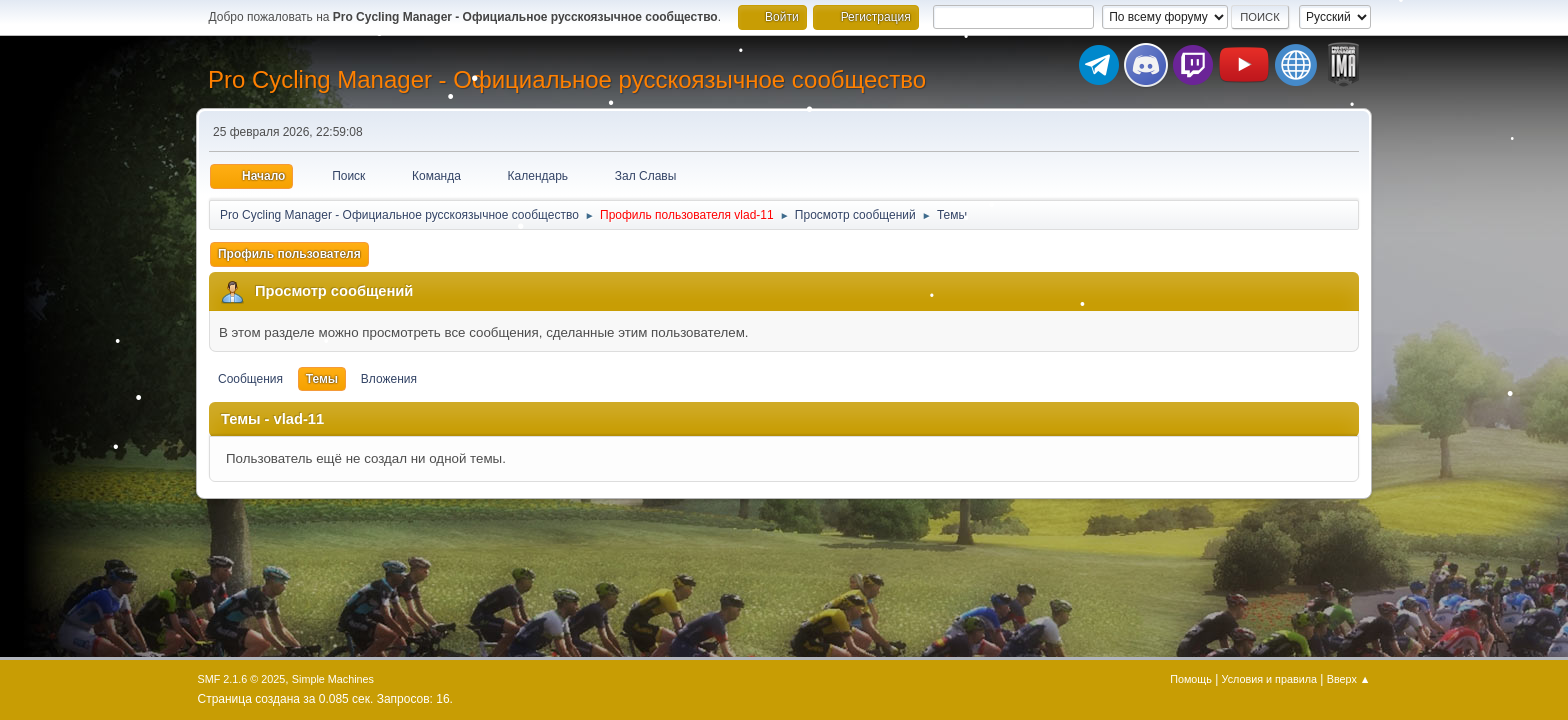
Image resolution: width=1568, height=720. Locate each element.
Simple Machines (333, 679)
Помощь (1191, 679)
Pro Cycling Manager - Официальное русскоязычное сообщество (567, 79)
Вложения (389, 379)
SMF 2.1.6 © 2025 (242, 679)
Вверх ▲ (1349, 679)
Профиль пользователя (289, 254)
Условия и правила (1269, 679)
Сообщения (250, 379)
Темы (322, 379)
